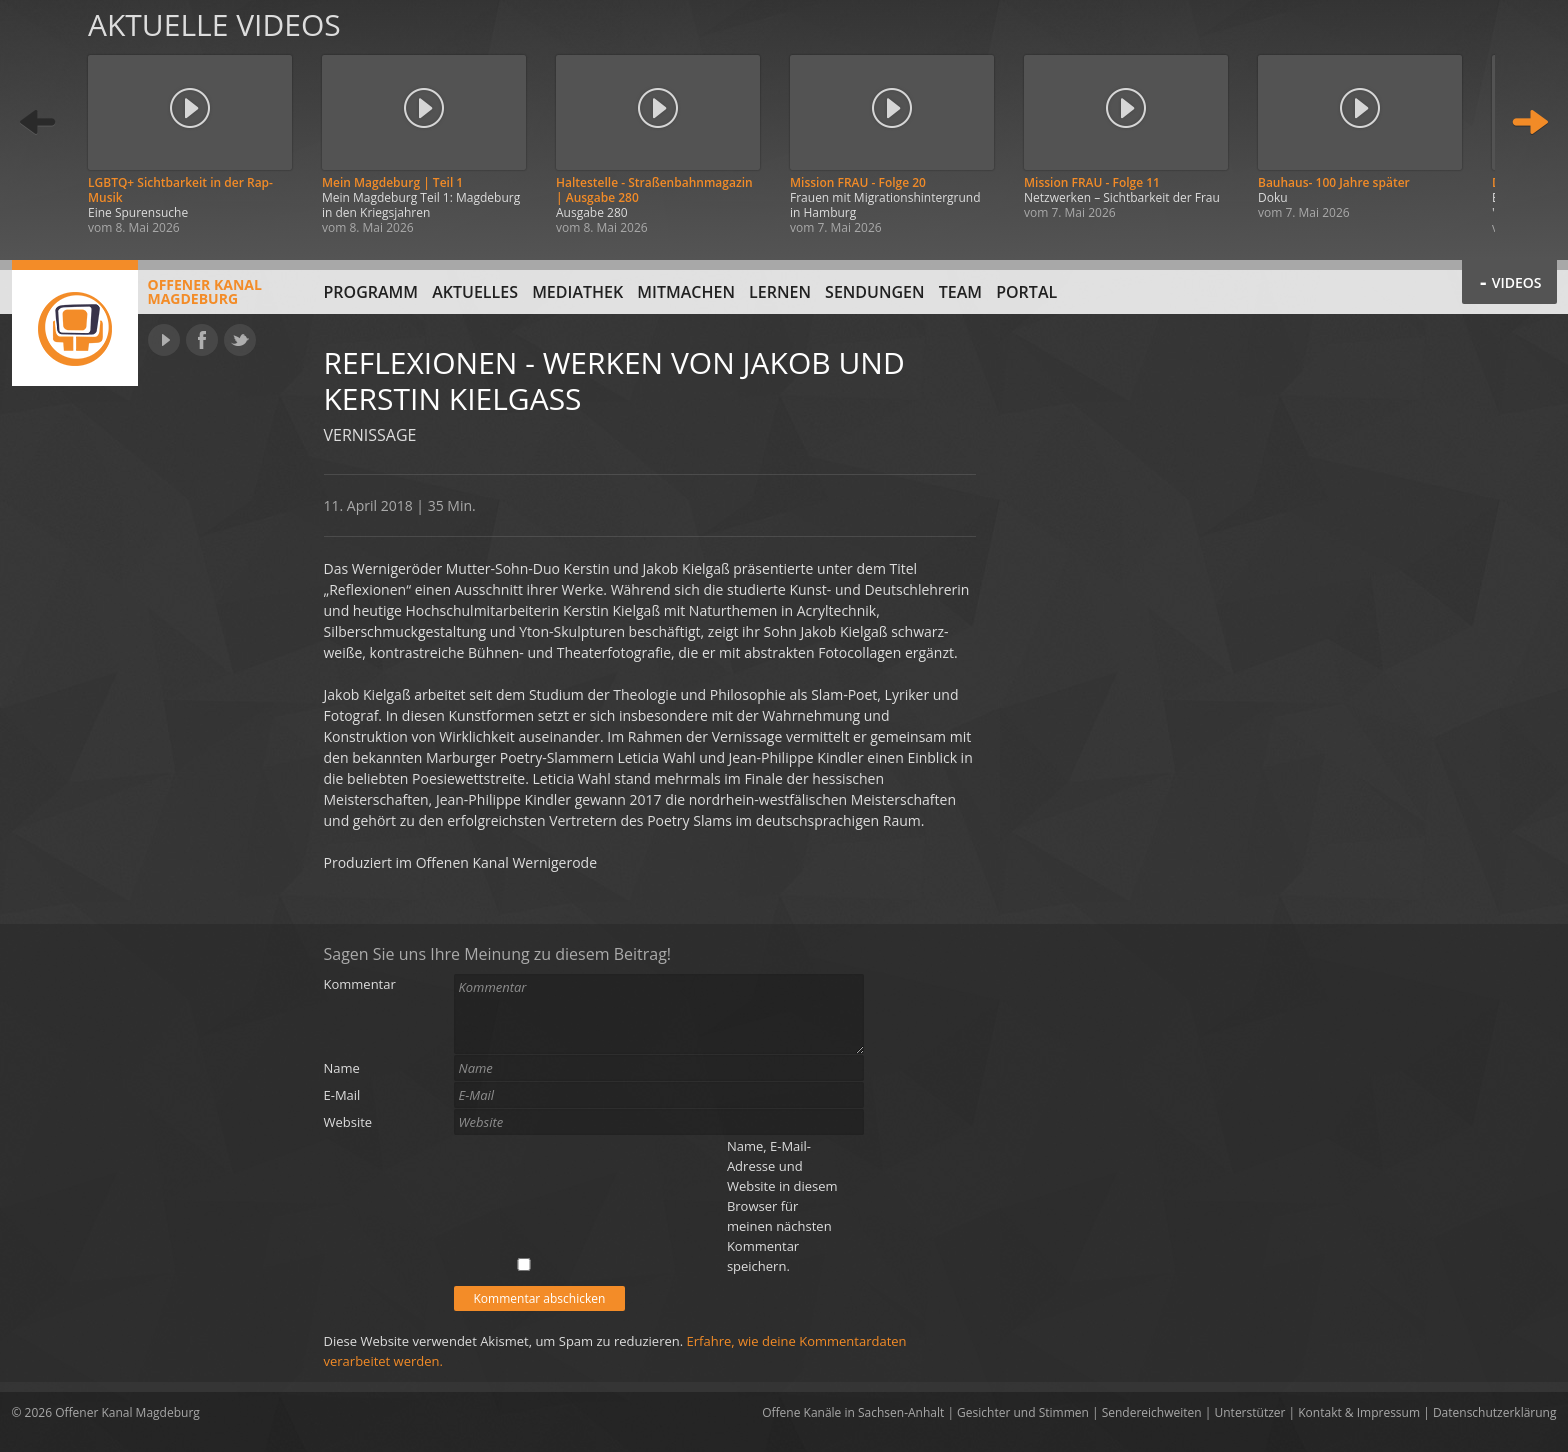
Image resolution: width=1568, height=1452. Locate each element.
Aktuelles (475, 292)
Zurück (38, 122)
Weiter (1530, 122)
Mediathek (577, 292)
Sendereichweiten (1152, 1412)
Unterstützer (1250, 1412)
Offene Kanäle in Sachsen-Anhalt (853, 1412)
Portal (1026, 292)
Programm (371, 292)
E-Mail (342, 1095)
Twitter (240, 340)
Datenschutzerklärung (1495, 1412)
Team (960, 292)
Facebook (202, 340)
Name (342, 1068)
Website (348, 1122)
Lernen (780, 292)
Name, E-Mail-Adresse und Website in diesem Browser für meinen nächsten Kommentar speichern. (782, 1206)
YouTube (164, 340)
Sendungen (874, 292)
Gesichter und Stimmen (1023, 1412)
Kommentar (360, 984)
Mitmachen (686, 292)
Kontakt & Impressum (1359, 1412)
